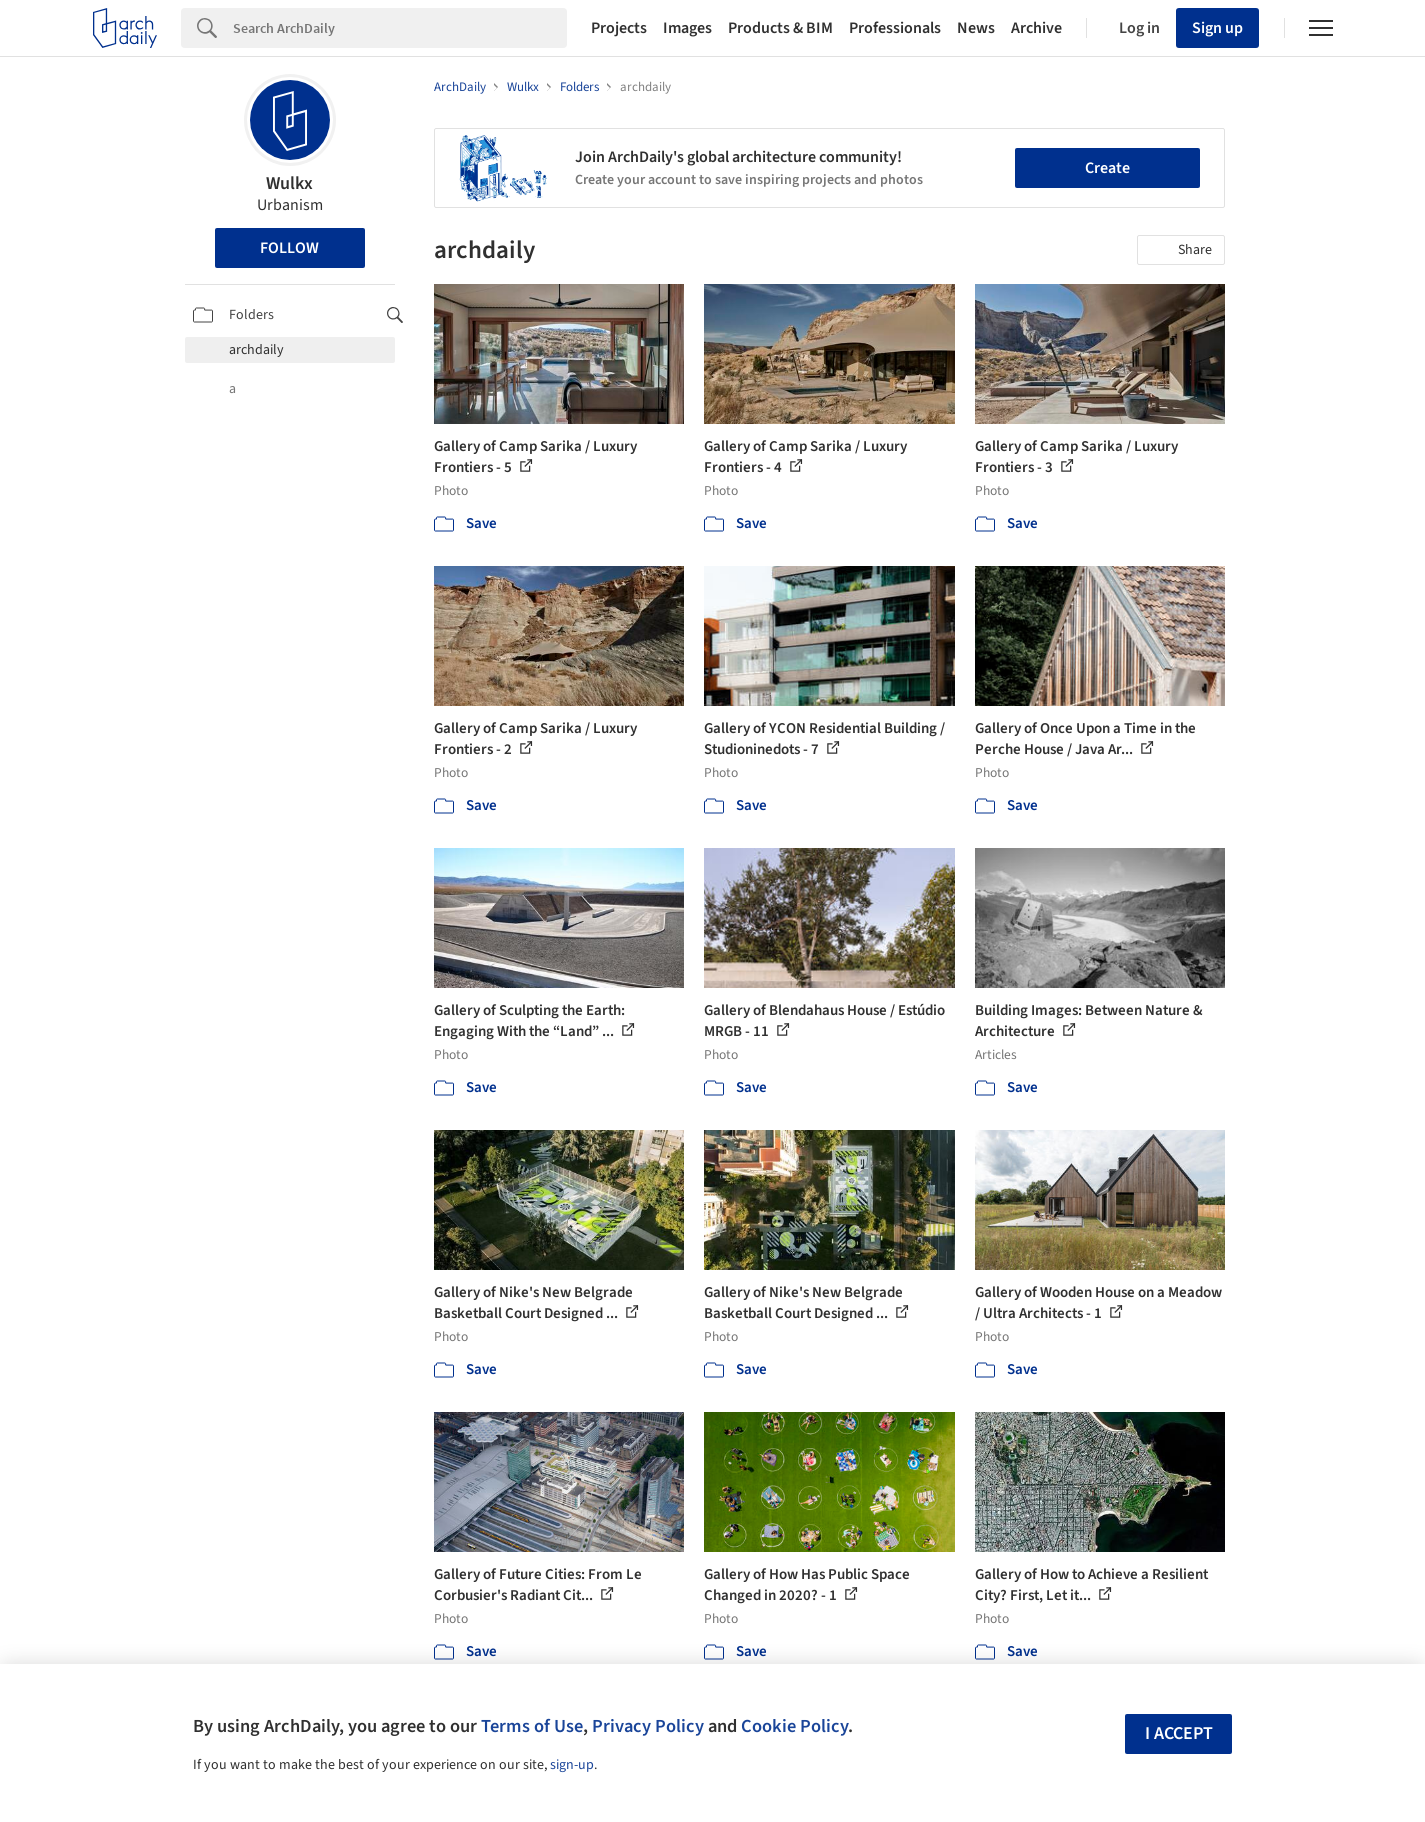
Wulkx (289, 183)
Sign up (1217, 28)
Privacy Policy (648, 1726)
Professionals (895, 28)
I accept (1179, 1733)
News (976, 28)
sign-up (572, 1765)
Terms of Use (532, 1726)
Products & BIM (780, 28)
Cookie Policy (794, 1726)
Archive (1036, 28)
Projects (619, 28)
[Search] (400, 28)
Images (687, 28)
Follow (289, 248)
